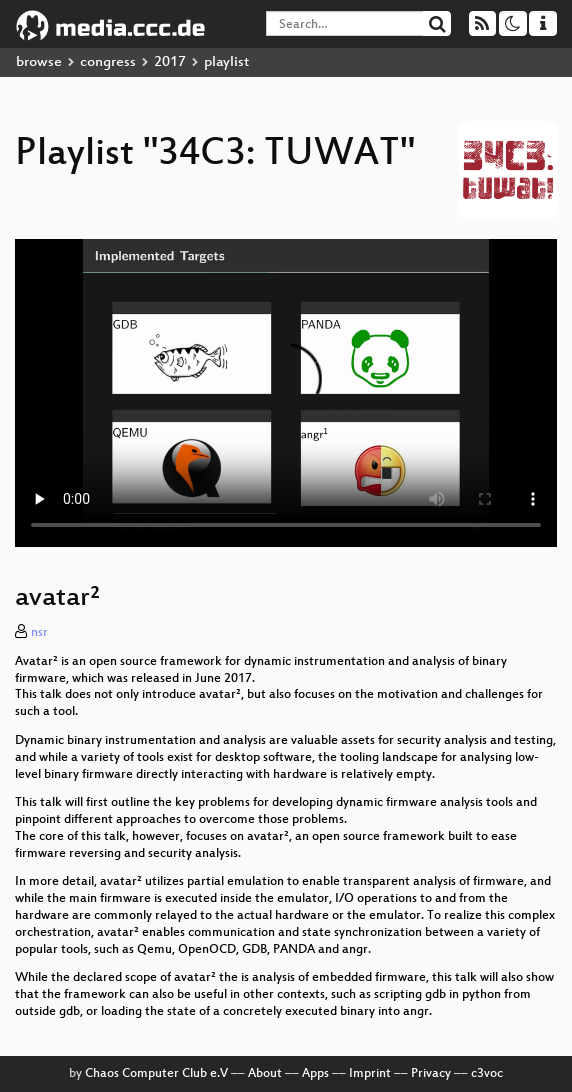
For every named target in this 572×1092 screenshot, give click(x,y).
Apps (315, 1074)
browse (39, 62)
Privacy (431, 1074)
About (265, 1074)
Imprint (370, 1074)
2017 (170, 62)
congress (108, 62)
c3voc (487, 1074)
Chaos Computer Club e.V (156, 1074)
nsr (39, 633)
